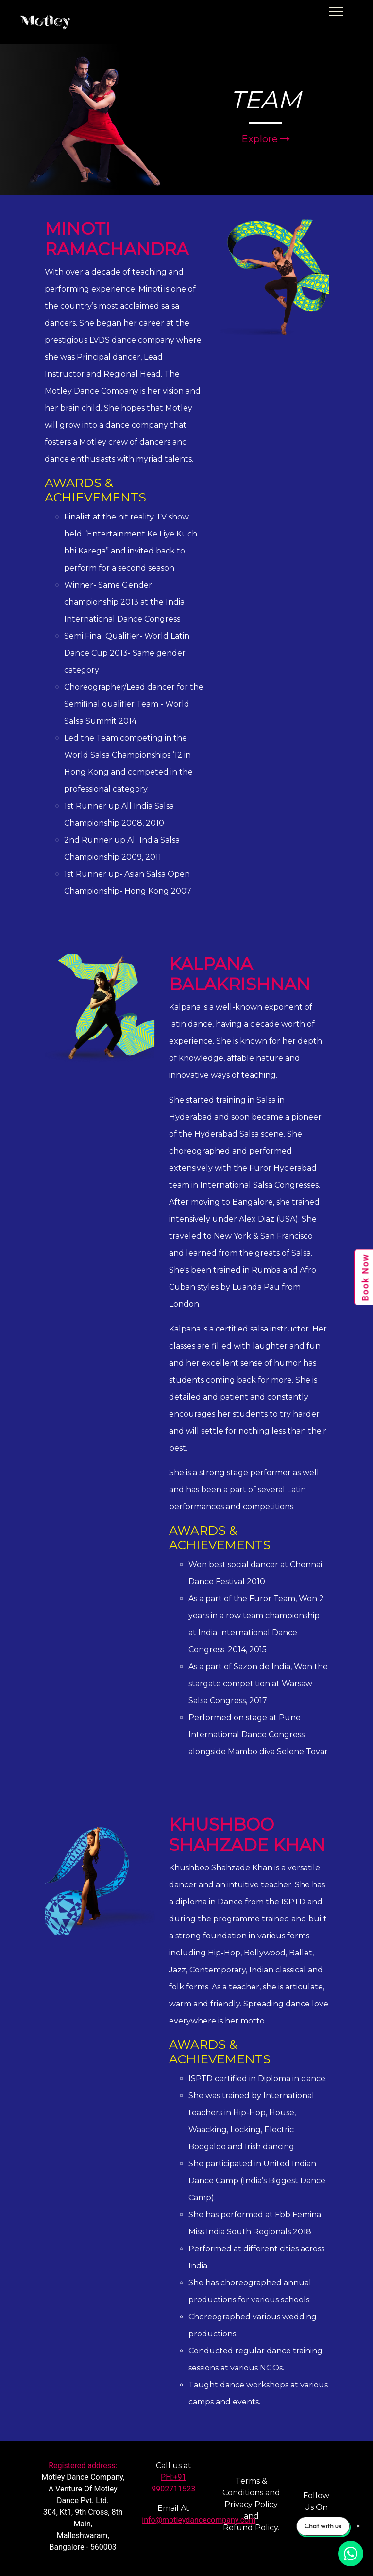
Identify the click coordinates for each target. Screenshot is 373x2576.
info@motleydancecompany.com (198, 2519)
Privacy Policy (251, 2504)
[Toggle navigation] (347, 22)
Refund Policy (250, 2527)
